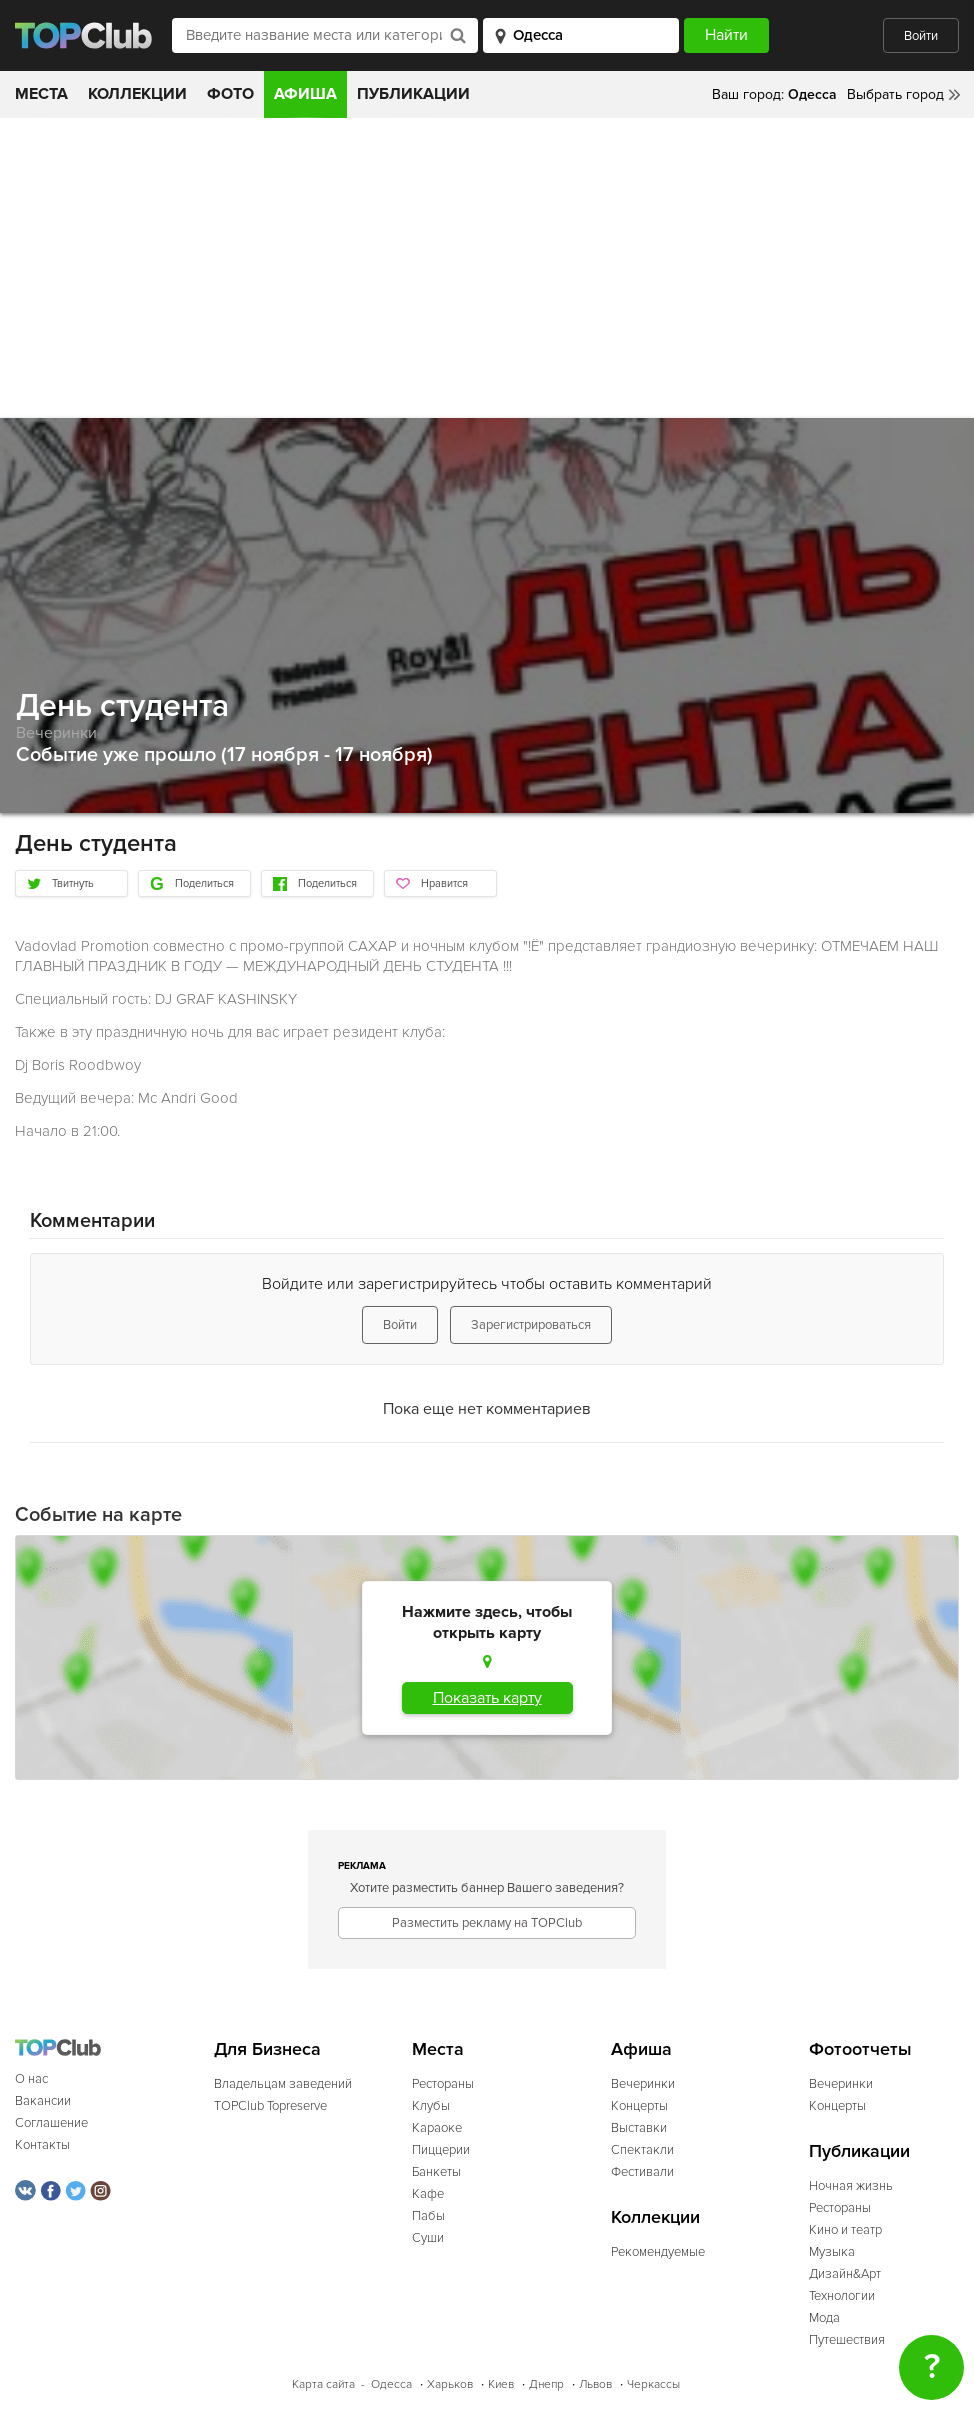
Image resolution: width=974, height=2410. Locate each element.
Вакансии (43, 2101)
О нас (31, 2079)
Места (41, 94)
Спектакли (642, 2150)
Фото (230, 94)
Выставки (639, 2128)
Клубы (431, 2106)
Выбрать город (895, 94)
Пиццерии (441, 2150)
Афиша (305, 94)
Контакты (42, 2145)
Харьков (450, 2384)
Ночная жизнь (851, 2186)
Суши (428, 2238)
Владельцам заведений (283, 2084)
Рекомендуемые (658, 2252)
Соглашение (51, 2123)
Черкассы (653, 2384)
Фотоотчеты (860, 2049)
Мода (824, 2318)
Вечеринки (56, 733)
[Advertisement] (487, 268)
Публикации (413, 94)
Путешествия (847, 2340)
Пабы (428, 2216)
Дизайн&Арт (845, 2274)
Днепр (546, 2384)
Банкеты (436, 2172)
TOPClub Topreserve (270, 2106)
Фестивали (642, 2172)
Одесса (391, 2384)
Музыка (832, 2252)
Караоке (437, 2128)
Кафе (428, 2194)
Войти (921, 36)
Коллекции (137, 94)
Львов (595, 2384)
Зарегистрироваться (531, 1325)
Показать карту (487, 1698)
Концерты (639, 2106)
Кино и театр (845, 2230)
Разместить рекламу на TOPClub (487, 1923)
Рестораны (443, 2084)
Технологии (842, 2296)
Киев (501, 2384)
